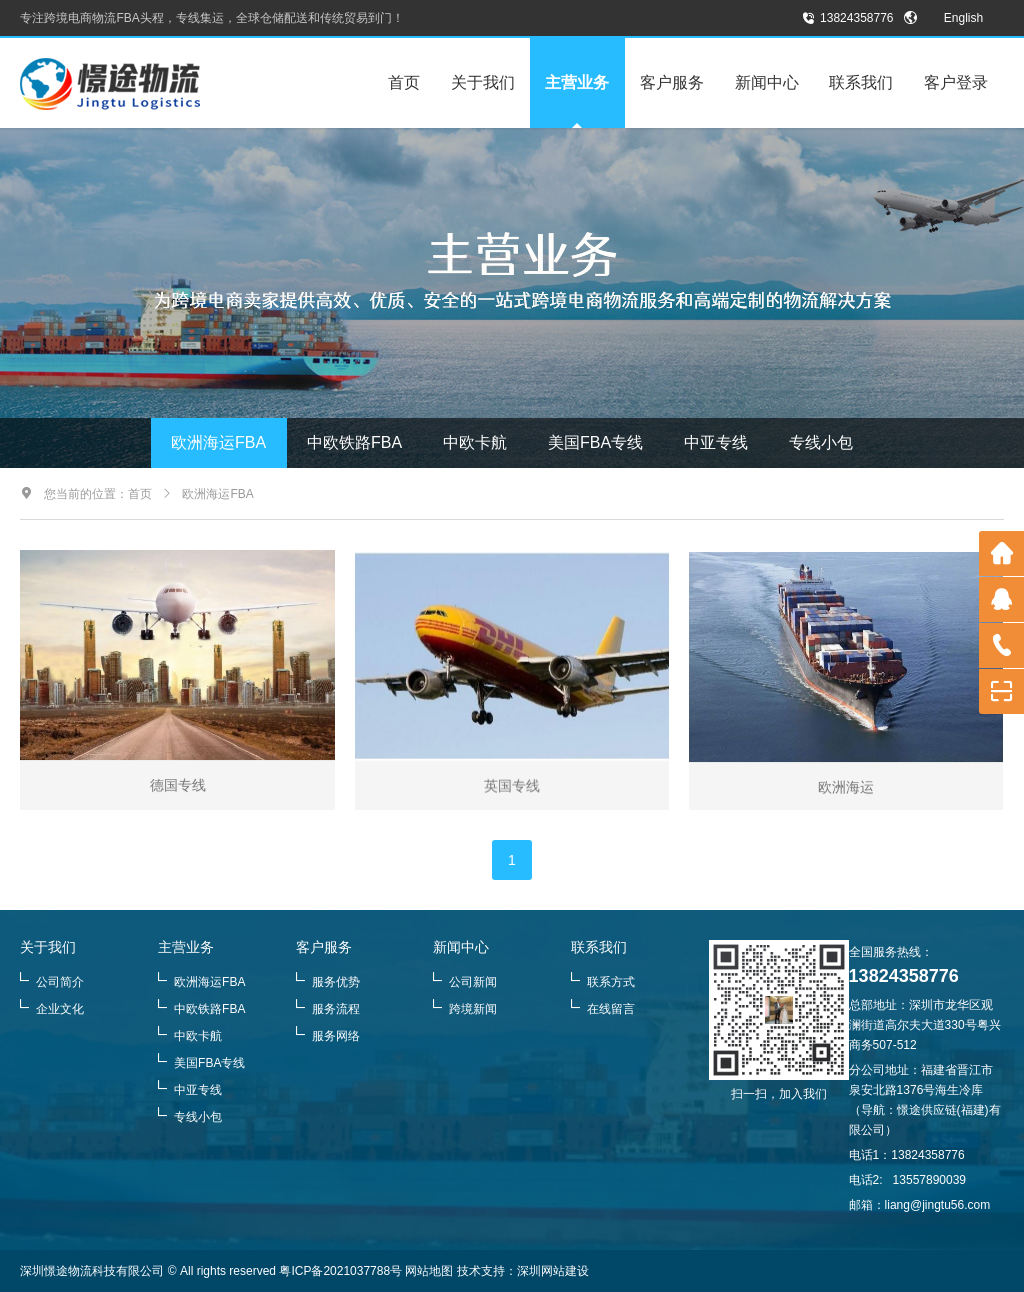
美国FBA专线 (595, 442)
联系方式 (603, 982)
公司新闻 (465, 982)
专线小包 (821, 442)
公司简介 (52, 982)
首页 (404, 82)
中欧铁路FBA (354, 442)
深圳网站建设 (553, 1271)
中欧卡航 (475, 442)
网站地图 (429, 1271)
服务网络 (328, 1036)
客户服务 (672, 82)
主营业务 (577, 82)
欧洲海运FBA (218, 442)
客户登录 (956, 82)
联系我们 (861, 82)
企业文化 (52, 1009)
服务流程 (328, 1009)
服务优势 (328, 982)
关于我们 (483, 82)
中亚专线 (716, 442)
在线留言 (603, 1009)
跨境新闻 (465, 1009)
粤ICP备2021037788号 (340, 1271)
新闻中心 (767, 82)
